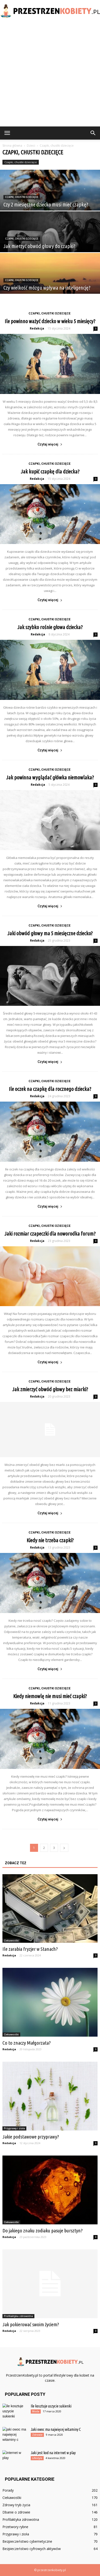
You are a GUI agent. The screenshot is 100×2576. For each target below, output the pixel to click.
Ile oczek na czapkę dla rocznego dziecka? (50, 1089)
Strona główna (12, 145)
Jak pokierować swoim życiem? (30, 2324)
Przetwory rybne (15, 2526)
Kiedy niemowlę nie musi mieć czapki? (50, 1696)
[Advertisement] (50, 74)
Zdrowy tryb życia (16, 2505)
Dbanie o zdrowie (16, 2512)
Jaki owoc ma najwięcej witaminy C (56, 2429)
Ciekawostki (11, 1940)
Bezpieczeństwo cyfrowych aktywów (31, 2548)
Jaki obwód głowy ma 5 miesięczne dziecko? (50, 933)
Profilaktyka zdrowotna (18, 2316)
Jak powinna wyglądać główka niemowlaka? (50, 777)
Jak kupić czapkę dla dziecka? (50, 471)
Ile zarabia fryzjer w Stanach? (30, 1949)
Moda (35, 2411)
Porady (8, 2490)
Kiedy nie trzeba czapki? (50, 1540)
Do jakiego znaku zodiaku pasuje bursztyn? (42, 2230)
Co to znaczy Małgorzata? (26, 2043)
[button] (93, 133)
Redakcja (37, 328)
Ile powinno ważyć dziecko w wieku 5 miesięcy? (50, 321)
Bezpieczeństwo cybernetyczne (27, 2541)
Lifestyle (37, 2458)
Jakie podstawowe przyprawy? (30, 2136)
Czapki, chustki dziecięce (20, 162)
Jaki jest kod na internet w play (53, 2453)
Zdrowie (37, 2434)
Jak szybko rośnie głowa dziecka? (50, 627)
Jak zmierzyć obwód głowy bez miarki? (50, 1389)
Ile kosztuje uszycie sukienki (51, 2406)
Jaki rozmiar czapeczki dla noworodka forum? (50, 1233)
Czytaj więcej (50, 444)
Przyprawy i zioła (14, 2128)
